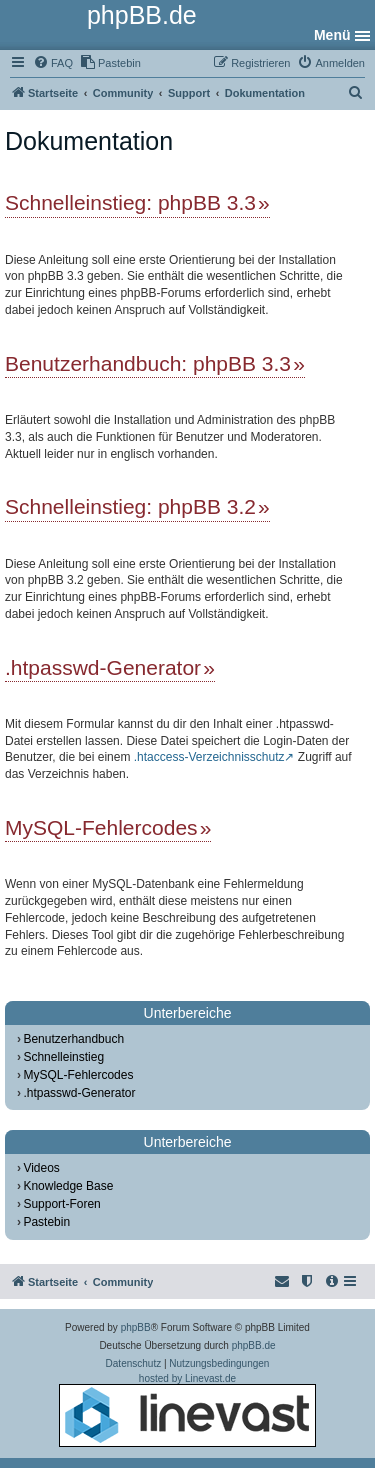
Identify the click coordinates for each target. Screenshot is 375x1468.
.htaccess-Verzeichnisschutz (209, 757)
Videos (41, 1168)
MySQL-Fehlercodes (101, 827)
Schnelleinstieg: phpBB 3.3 (130, 202)
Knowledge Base (68, 1186)
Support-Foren (61, 1204)
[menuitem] (53, 63)
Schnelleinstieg (63, 1057)
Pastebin (46, 1222)
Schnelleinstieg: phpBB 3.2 (130, 506)
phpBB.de (254, 1345)
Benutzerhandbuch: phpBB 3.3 (148, 363)
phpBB (136, 1327)
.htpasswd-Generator (103, 667)
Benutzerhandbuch (73, 1039)
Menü (332, 35)
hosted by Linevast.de (187, 1410)
